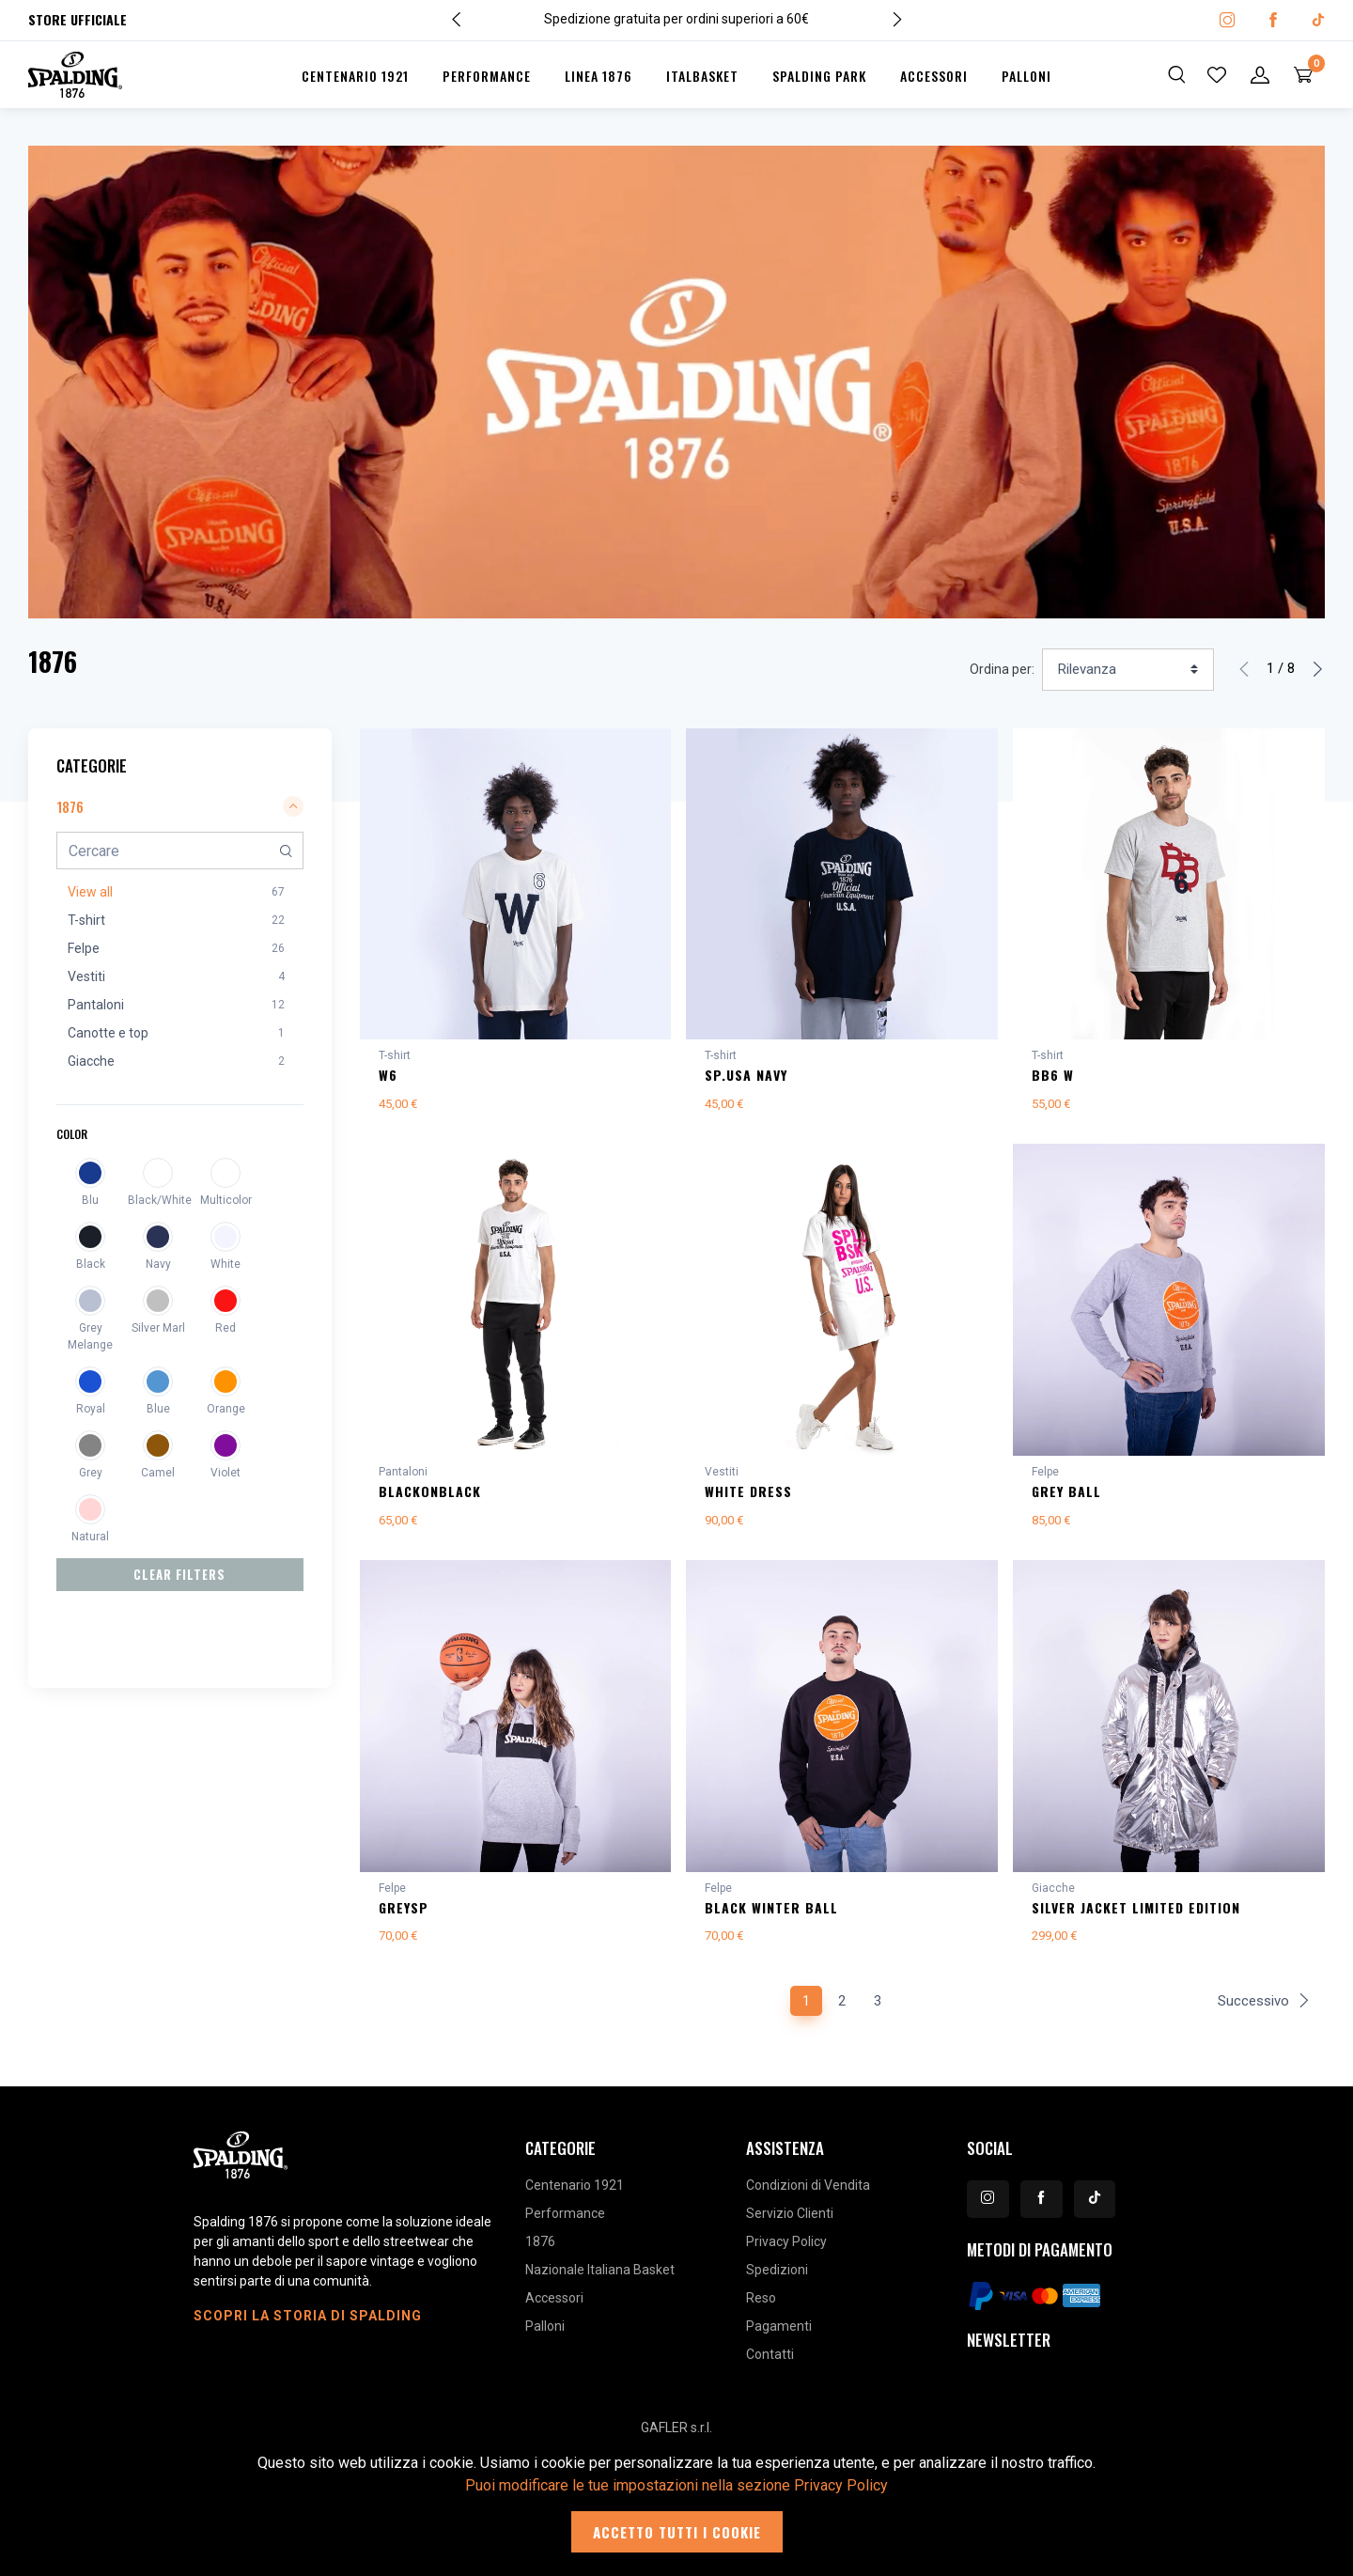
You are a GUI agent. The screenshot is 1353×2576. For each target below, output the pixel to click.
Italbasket (702, 76)
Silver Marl (158, 1328)
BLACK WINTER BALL (771, 1915)
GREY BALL (1066, 1495)
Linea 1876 (598, 76)
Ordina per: (1002, 669)
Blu (90, 1200)
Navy (158, 1264)
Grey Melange (90, 1336)
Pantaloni (403, 1475)
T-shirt (395, 1055)
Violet (225, 1472)
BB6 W (1053, 1075)
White (225, 1264)
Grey (90, 1472)
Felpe (1045, 1475)
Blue (158, 1408)
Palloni (1026, 76)
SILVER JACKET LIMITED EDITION (1136, 1915)
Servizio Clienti (789, 2224)
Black (90, 1264)
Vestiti (722, 1475)
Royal (90, 1408)
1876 (540, 2252)
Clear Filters (179, 1574)
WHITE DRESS (748, 1495)
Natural (90, 1536)
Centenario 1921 (355, 76)
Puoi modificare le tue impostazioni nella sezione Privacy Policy (676, 2485)
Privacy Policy (786, 2252)
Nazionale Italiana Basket (600, 2280)
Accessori (934, 76)
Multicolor (226, 1200)
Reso (761, 2309)
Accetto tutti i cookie (677, 2531)
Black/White (158, 1200)
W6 (388, 1075)
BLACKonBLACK (430, 1495)
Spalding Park (819, 76)
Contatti (770, 2365)
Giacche (1053, 1895)
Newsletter (1008, 2351)
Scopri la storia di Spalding (308, 2326)
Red (225, 1328)
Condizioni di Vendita (808, 2196)
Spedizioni (777, 2280)
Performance (487, 76)
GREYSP (403, 1915)
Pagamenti (779, 2337)
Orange (226, 1408)
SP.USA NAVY (746, 1075)
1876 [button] (179, 806)
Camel (158, 1472)
